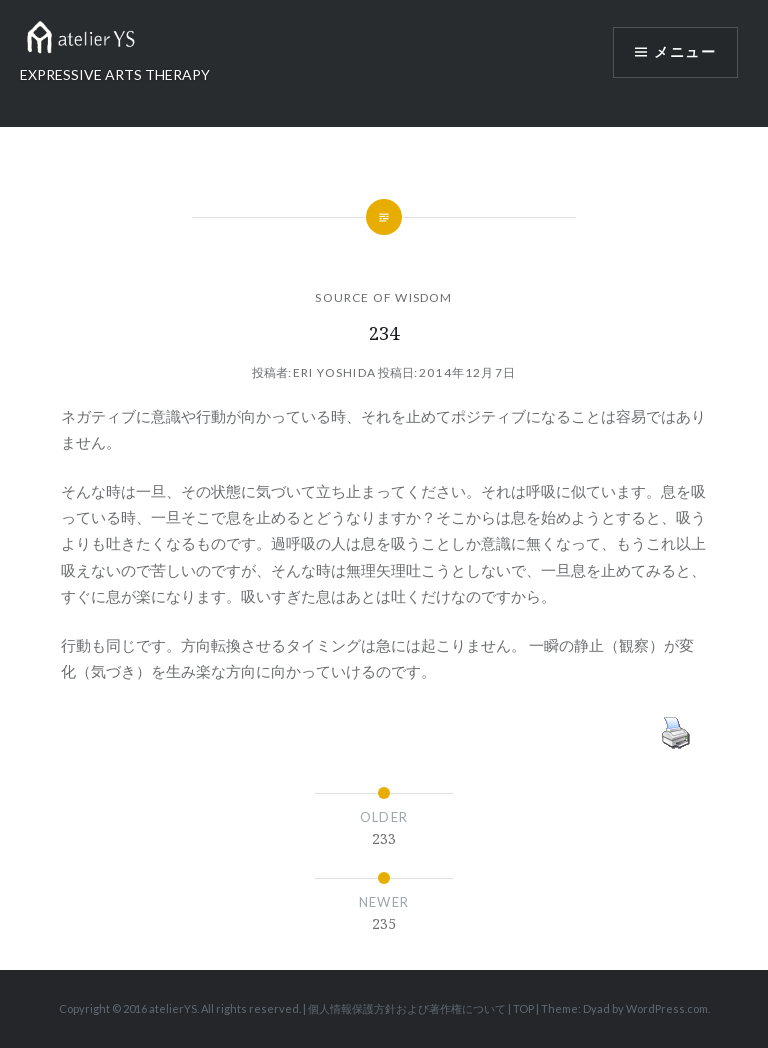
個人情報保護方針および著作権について (407, 1008)
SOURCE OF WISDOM (383, 297)
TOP (523, 1008)
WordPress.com (667, 1008)
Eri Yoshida (334, 372)
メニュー (685, 52)
